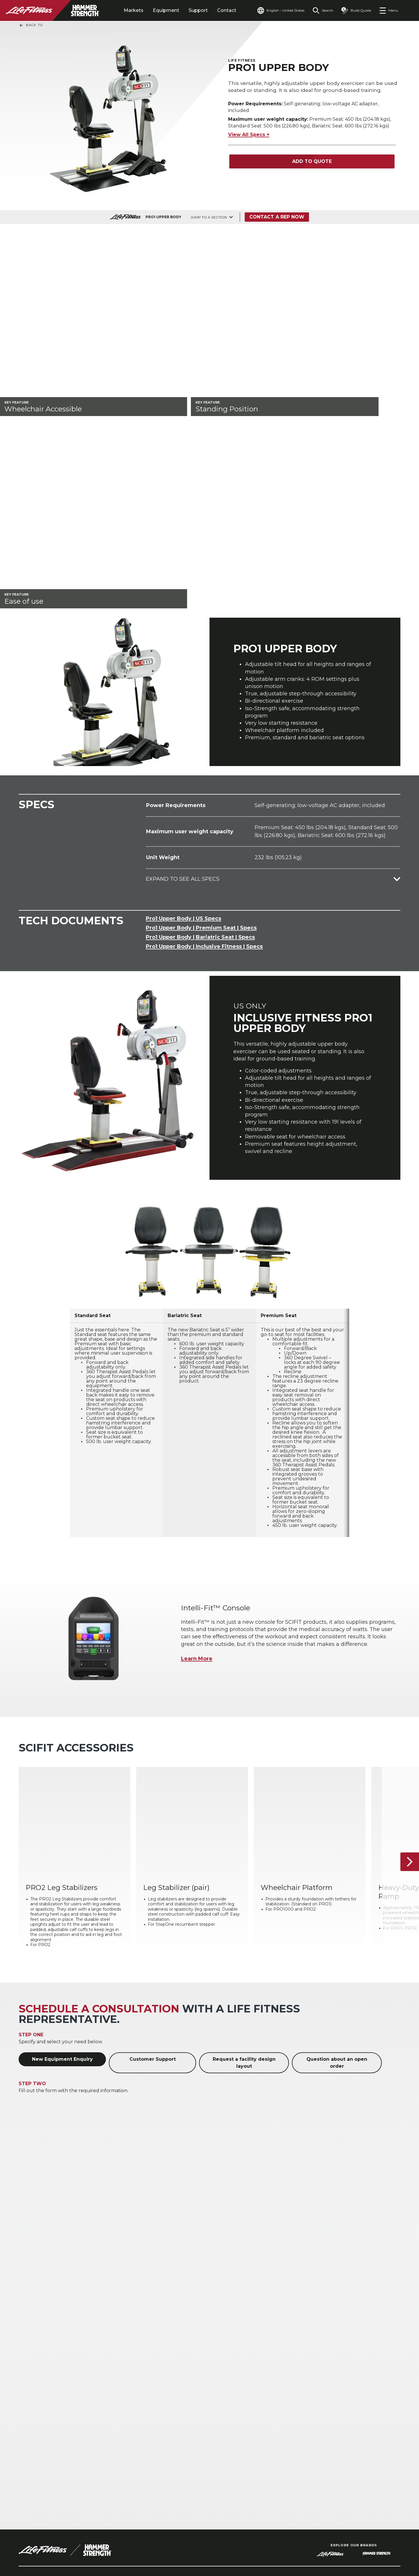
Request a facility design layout (244, 1833)
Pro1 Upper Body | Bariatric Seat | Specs (200, 700)
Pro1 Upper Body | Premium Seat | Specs (201, 691)
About (27, 2427)
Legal (26, 2460)
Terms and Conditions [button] (46, 2548)
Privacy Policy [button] (118, 2538)
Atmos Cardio (268, 2389)
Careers (29, 2482)
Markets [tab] (133, 10)
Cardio (182, 2380)
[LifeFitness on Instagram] (344, 2544)
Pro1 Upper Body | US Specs (183, 682)
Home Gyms (33, 2407)
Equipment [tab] (166, 10)
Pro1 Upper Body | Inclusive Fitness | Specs (204, 710)
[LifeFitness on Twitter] (365, 2544)
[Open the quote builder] (356, 10)
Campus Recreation (120, 2389)
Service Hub (345, 2389)
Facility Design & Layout (358, 2380)
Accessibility (36, 2471)
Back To (31, 25)
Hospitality (31, 2389)
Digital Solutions (272, 2380)
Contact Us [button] (32, 2538)
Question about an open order (336, 1833)
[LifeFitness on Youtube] (386, 2544)
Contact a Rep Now (276, 217)
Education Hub (349, 2398)
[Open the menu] (388, 10)
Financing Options (352, 2407)
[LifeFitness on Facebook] (324, 2544)
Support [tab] (198, 10)
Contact (226, 10)
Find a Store (35, 2449)
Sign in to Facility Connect (43, 2497)
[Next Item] (409, 1632)
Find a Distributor (43, 2438)
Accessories (188, 2398)
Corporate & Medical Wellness (120, 2401)
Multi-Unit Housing (41, 2398)
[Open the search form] (322, 10)
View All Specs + (248, 135)
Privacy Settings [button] (73, 2538)
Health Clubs (34, 2380)
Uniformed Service (118, 2413)
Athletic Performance (122, 2380)
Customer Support (152, 1829)
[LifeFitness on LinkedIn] (303, 2544)
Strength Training (196, 2389)
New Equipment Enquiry (62, 1829)
